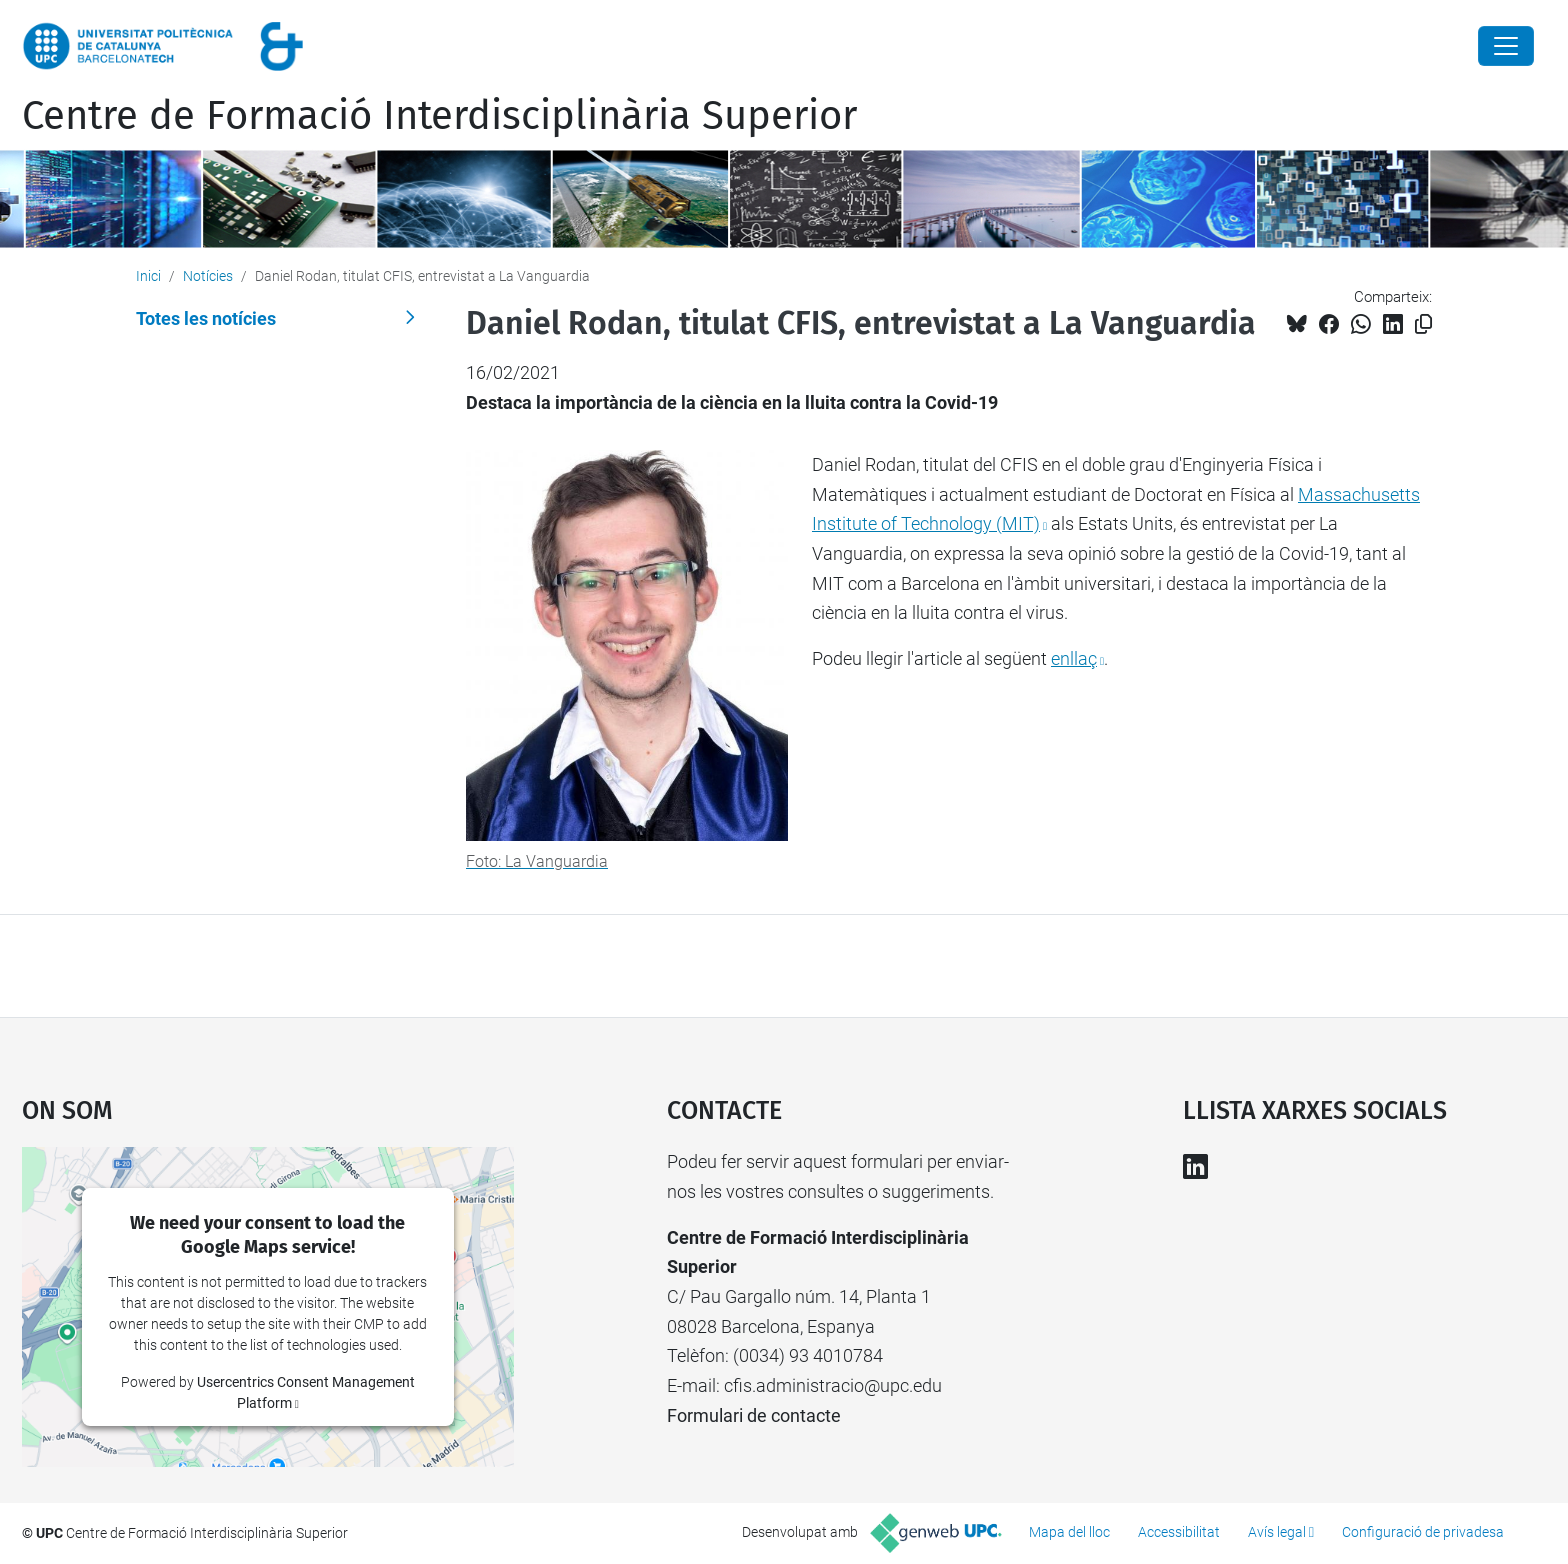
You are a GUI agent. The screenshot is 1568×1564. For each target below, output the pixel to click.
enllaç (1074, 658)
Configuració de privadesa (1423, 1532)
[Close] (1506, 46)
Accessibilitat (1179, 1532)
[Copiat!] (1423, 324)
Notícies (208, 276)
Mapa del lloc (1069, 1532)
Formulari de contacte (754, 1415)
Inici (148, 276)
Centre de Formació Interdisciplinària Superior (439, 116)
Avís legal (1277, 1532)
